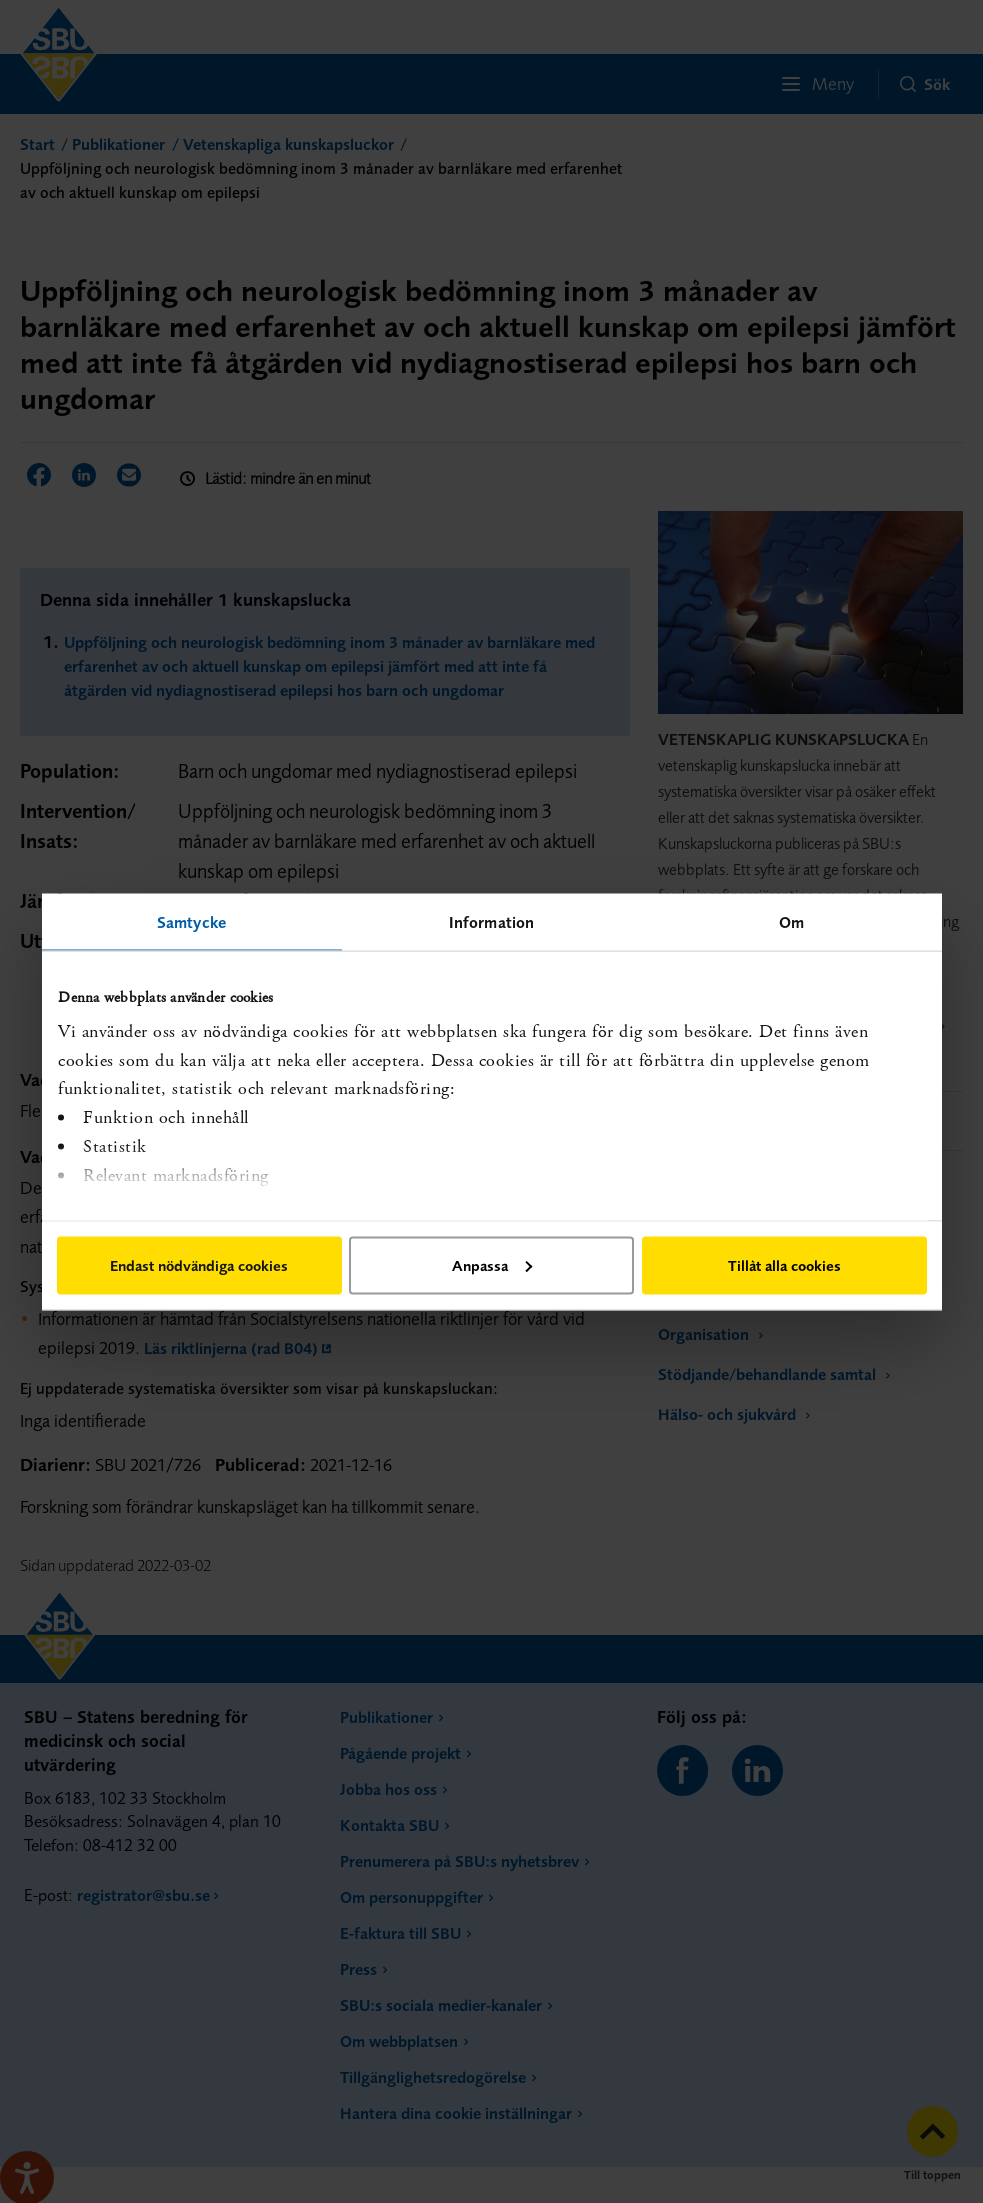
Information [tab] (491, 921)
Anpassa (492, 1264)
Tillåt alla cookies (784, 1264)
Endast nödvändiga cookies (199, 1264)
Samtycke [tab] (191, 921)
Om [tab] (791, 921)
